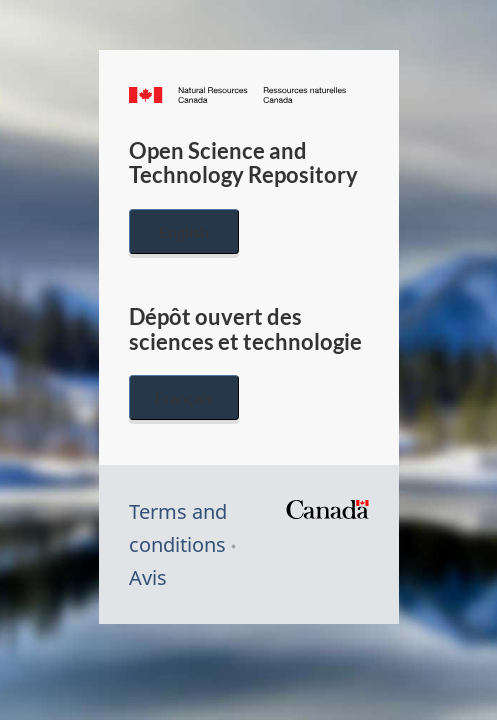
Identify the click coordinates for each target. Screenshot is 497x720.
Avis (148, 577)
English (184, 231)
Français (184, 397)
